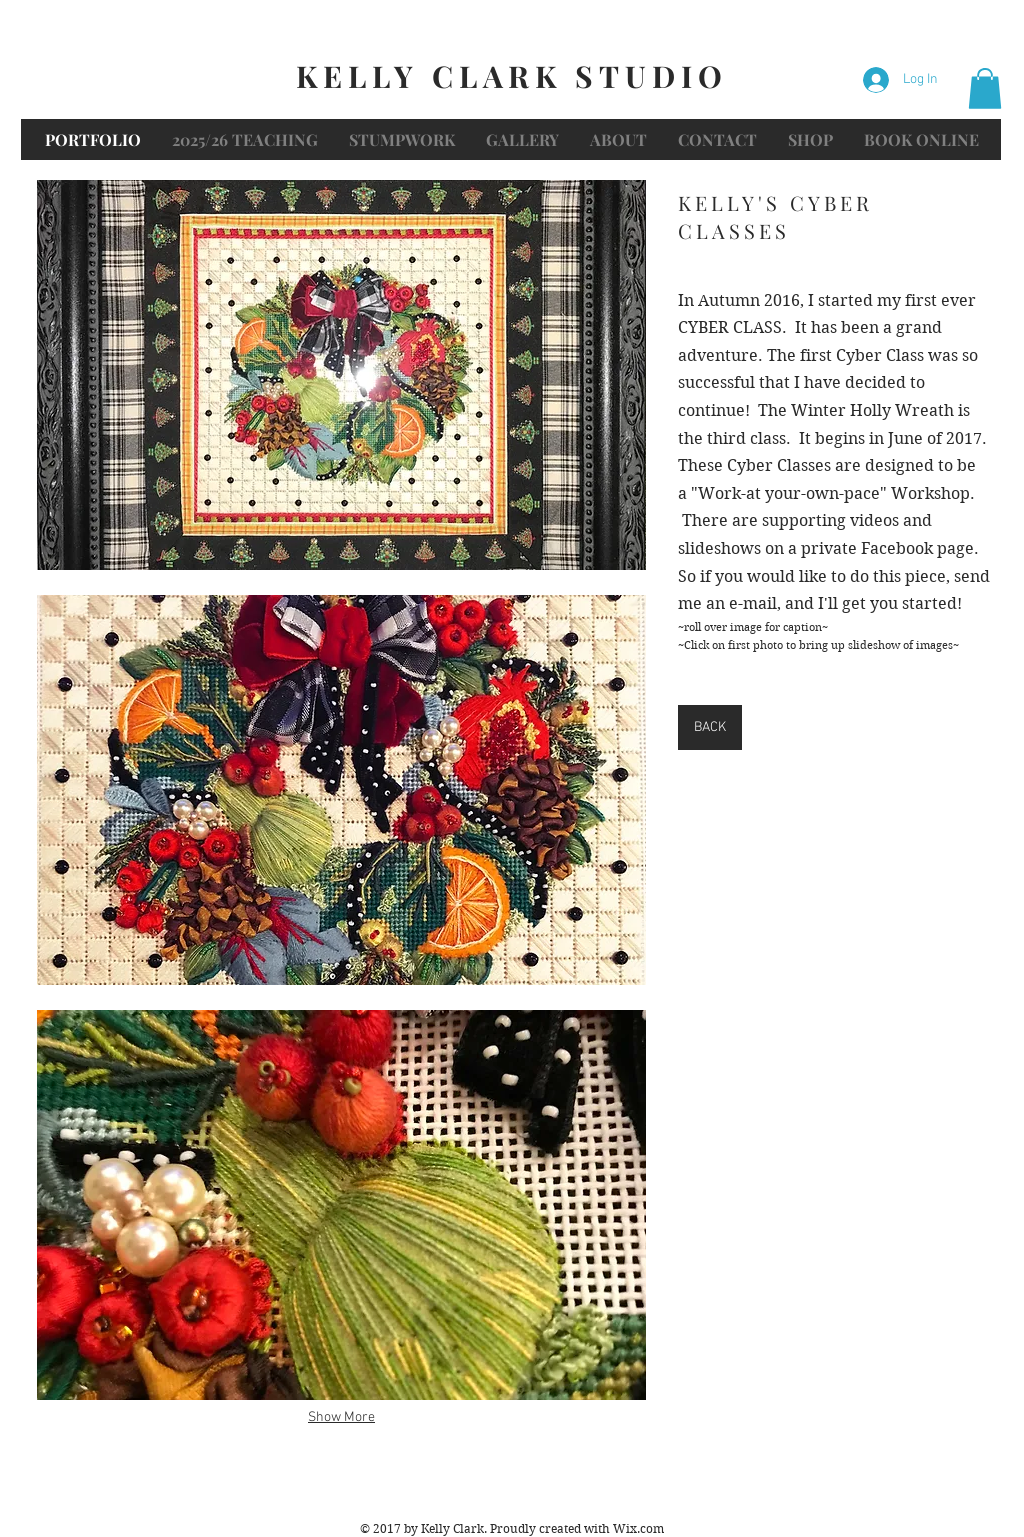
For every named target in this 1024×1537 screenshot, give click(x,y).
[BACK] (710, 727)
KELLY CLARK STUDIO (512, 76)
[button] (985, 88)
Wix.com (638, 1528)
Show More (341, 1417)
